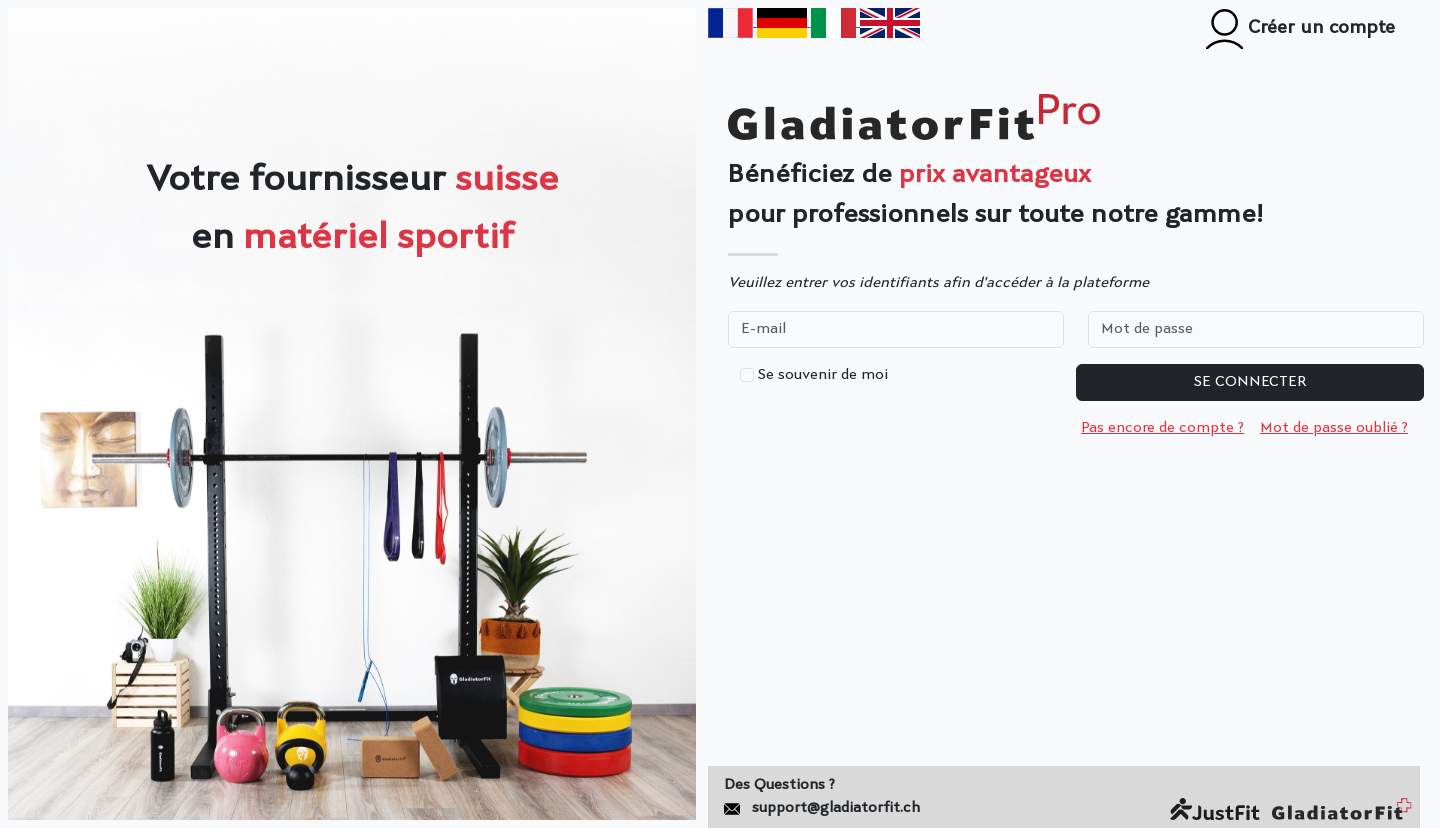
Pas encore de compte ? (1162, 428)
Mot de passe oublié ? (1334, 428)
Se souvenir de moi (823, 375)
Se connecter (1250, 382)
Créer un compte (1300, 29)
